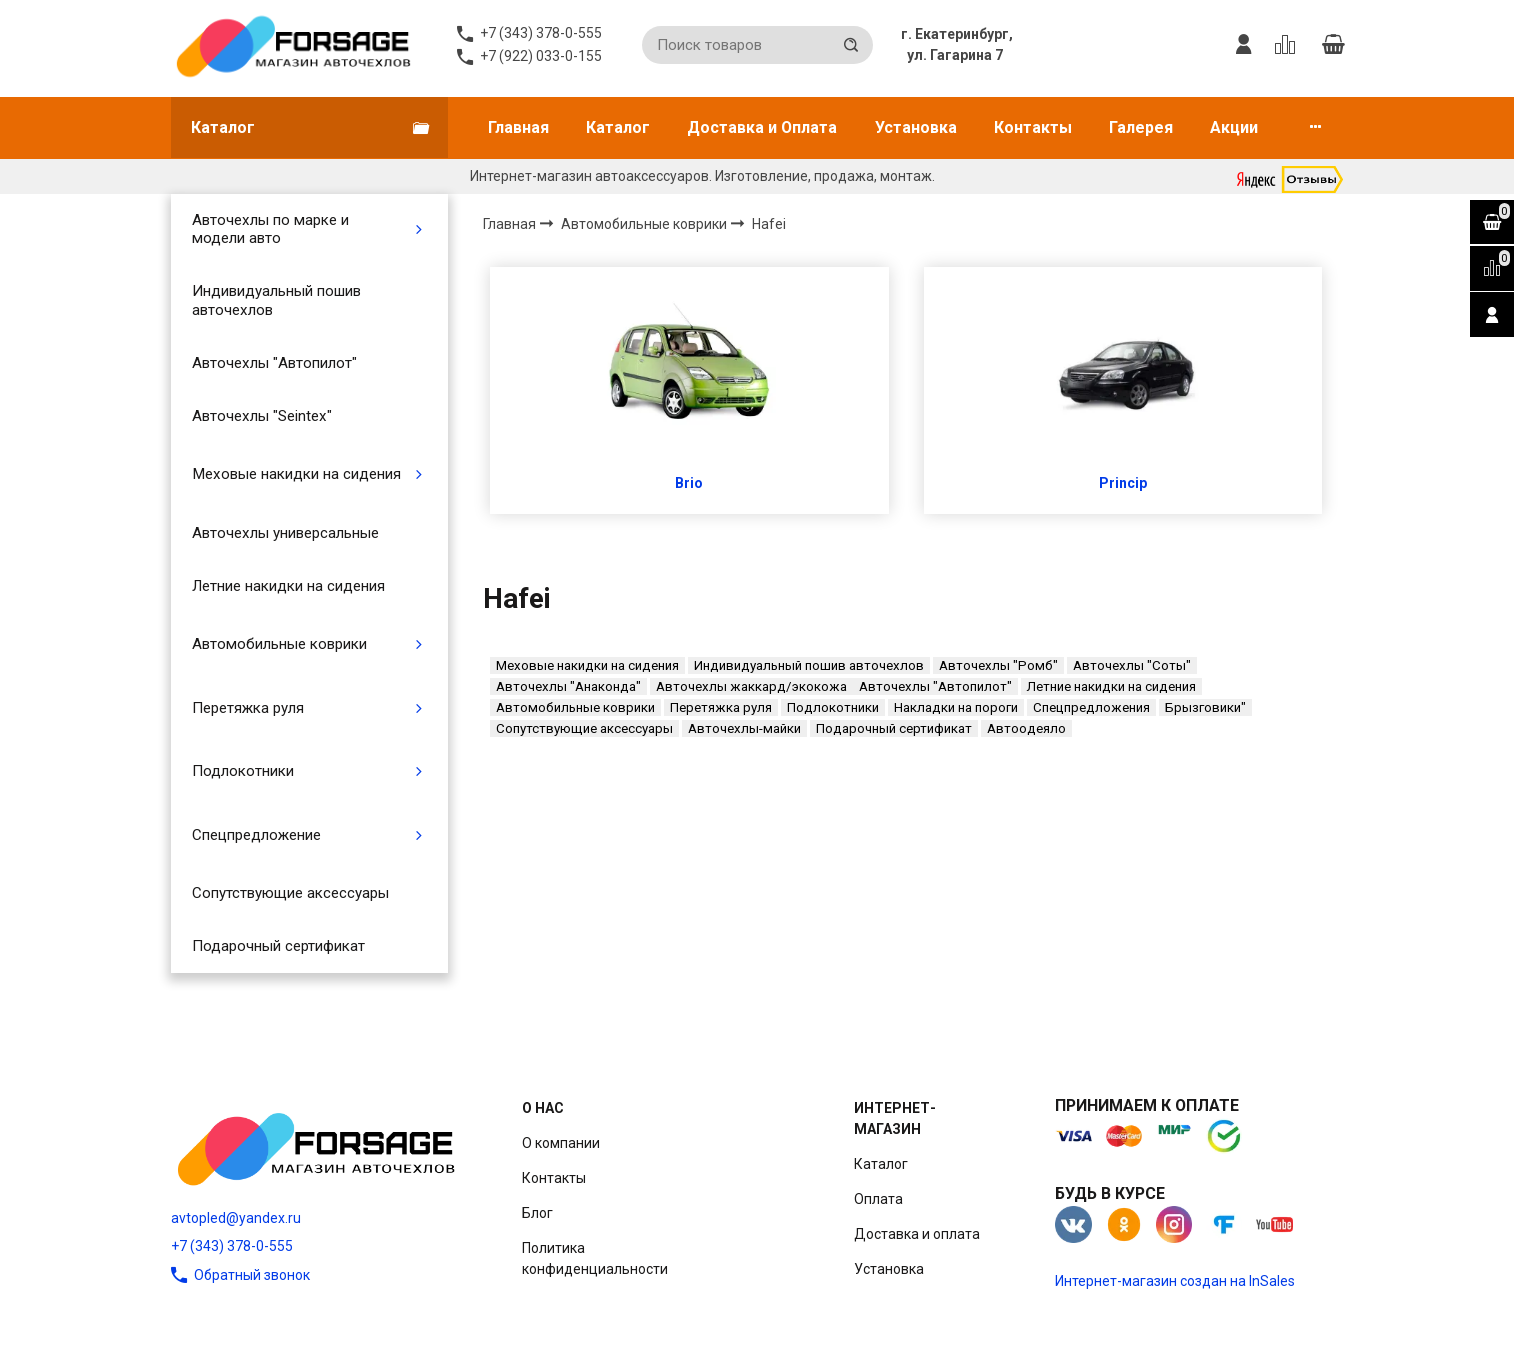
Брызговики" (1205, 707)
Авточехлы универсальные (285, 533)
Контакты (1033, 127)
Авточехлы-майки (744, 728)
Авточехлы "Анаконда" (568, 686)
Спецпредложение (256, 835)
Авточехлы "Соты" (1132, 665)
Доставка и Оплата (762, 127)
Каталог (618, 127)
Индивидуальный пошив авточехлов (276, 300)
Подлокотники (243, 771)
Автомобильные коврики (279, 644)
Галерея (1141, 127)
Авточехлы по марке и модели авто (270, 229)
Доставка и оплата (917, 1234)
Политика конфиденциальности (595, 1258)
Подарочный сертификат (278, 946)
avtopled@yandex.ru (236, 1218)
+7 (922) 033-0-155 (541, 56)
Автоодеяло (1026, 728)
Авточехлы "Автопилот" (274, 363)
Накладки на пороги (956, 707)
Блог (537, 1213)
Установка (916, 127)
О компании (561, 1143)
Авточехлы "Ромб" (998, 665)
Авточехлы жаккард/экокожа (751, 686)
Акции (1234, 127)
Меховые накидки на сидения (296, 474)
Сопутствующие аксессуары (290, 893)
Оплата (878, 1199)
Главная (518, 127)
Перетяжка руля (248, 708)
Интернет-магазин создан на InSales (1175, 1281)
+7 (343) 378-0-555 (232, 1246)
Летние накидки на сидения (288, 586)
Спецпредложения (1091, 707)
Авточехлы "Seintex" (262, 416)
